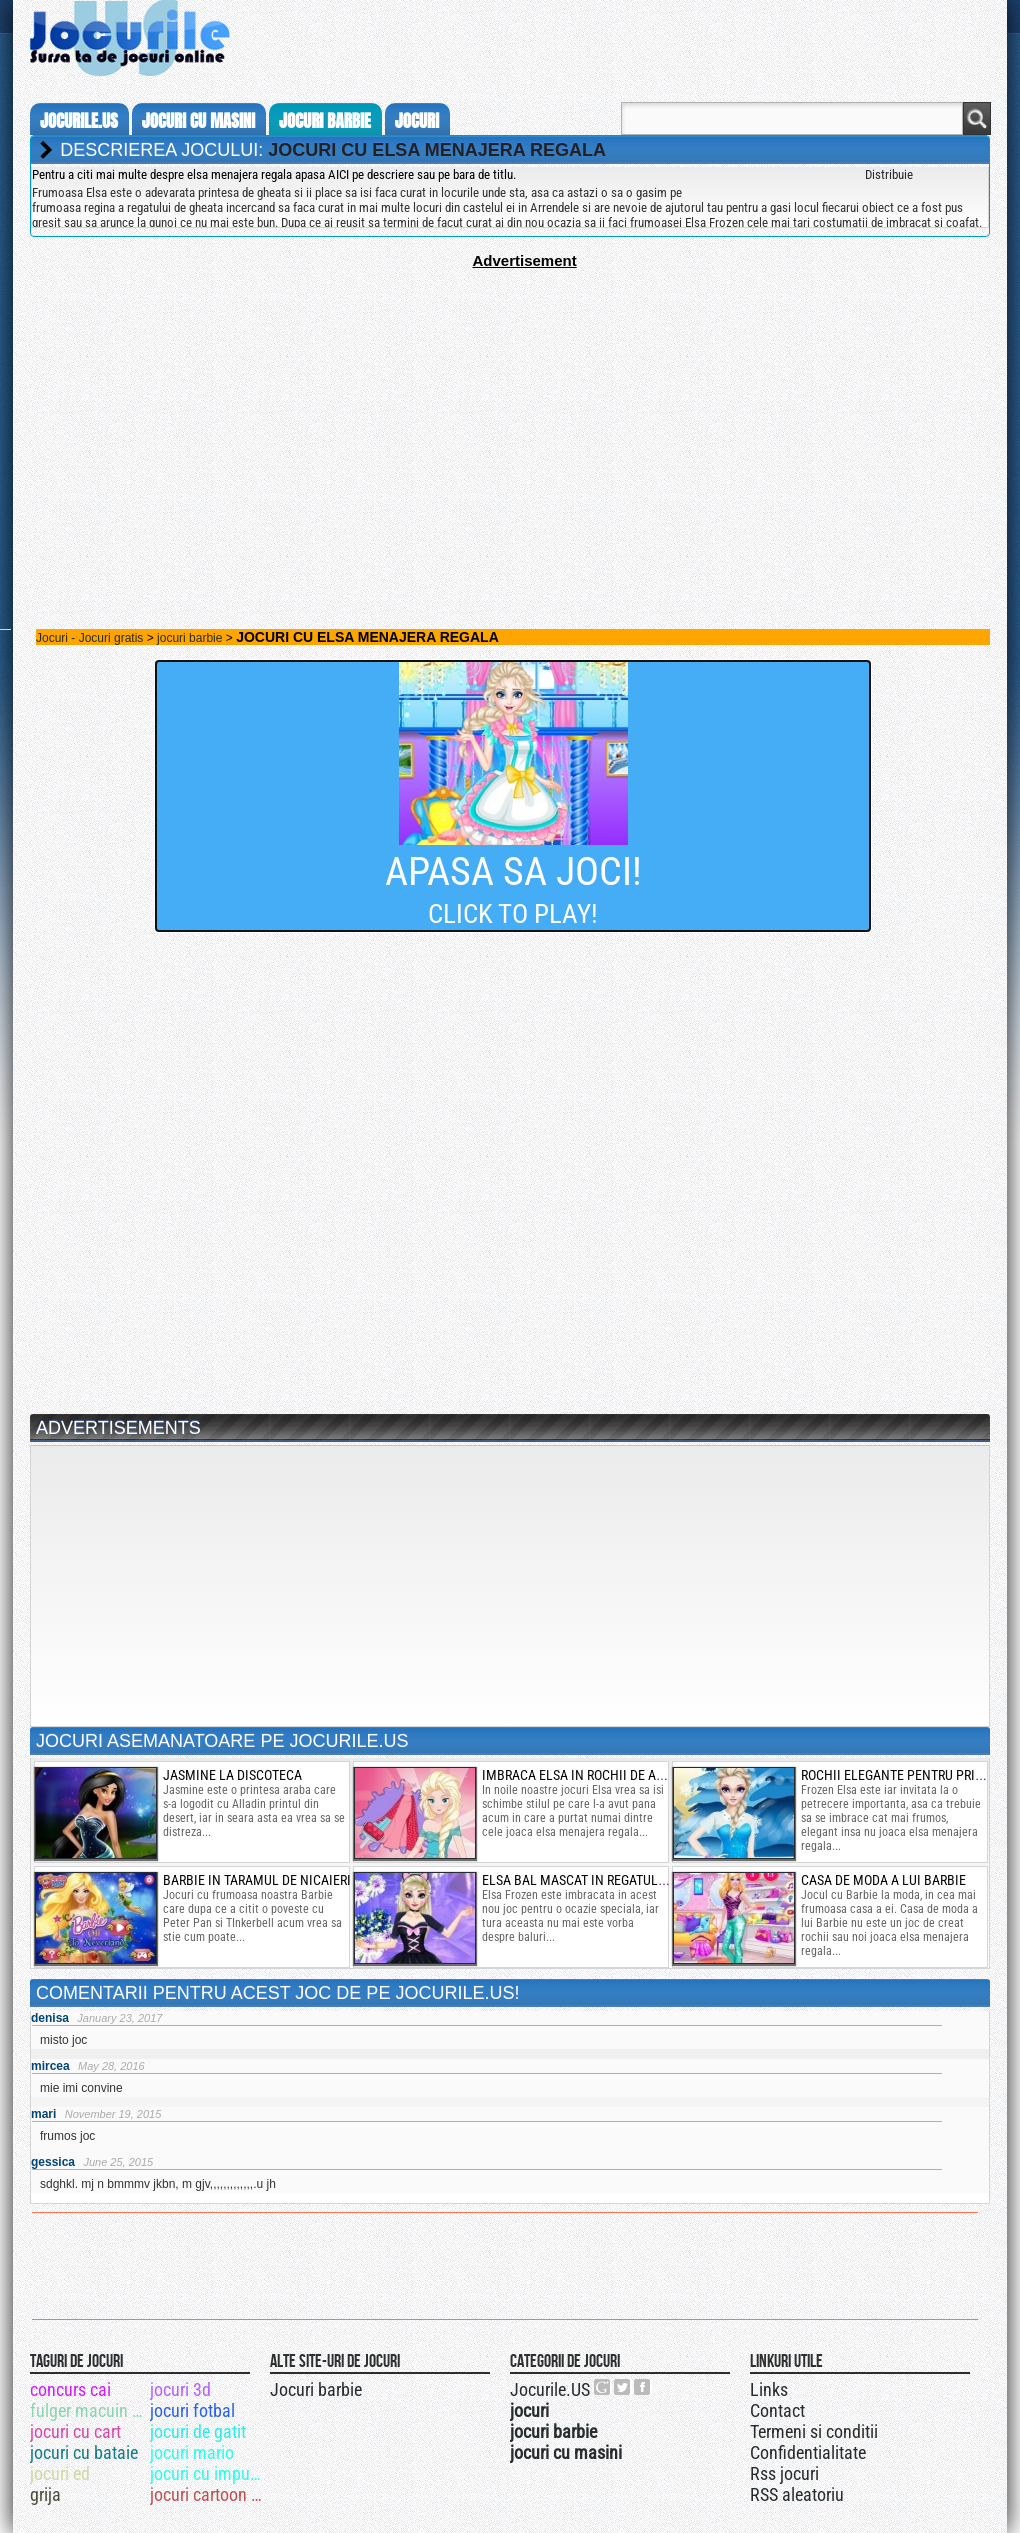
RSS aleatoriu (797, 2494)
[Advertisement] (510, 409)
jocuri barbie (325, 121)
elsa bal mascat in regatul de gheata (603, 1880)
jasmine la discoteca (232, 1775)
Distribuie (889, 174)
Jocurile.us (79, 121)
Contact (777, 2410)
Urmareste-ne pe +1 (603, 2387)
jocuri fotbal (192, 2410)
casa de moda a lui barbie (883, 1880)
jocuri (417, 121)
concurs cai (70, 2389)
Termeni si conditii (814, 2431)
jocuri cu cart (75, 2431)
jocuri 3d (180, 2389)
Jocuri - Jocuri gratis (89, 638)
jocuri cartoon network (208, 2494)
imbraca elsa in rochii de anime (584, 1775)
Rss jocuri (784, 2473)
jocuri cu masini (198, 121)
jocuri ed (60, 2473)
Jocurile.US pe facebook (643, 2387)
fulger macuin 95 (88, 2410)
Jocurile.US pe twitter (623, 2387)
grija (45, 2494)
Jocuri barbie (316, 2389)
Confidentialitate (808, 2452)
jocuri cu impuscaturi (208, 2473)
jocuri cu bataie (84, 2452)
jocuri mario (192, 2452)
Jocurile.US (550, 2389)
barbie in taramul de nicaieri (257, 1880)
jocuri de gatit (198, 2431)
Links (769, 2389)
